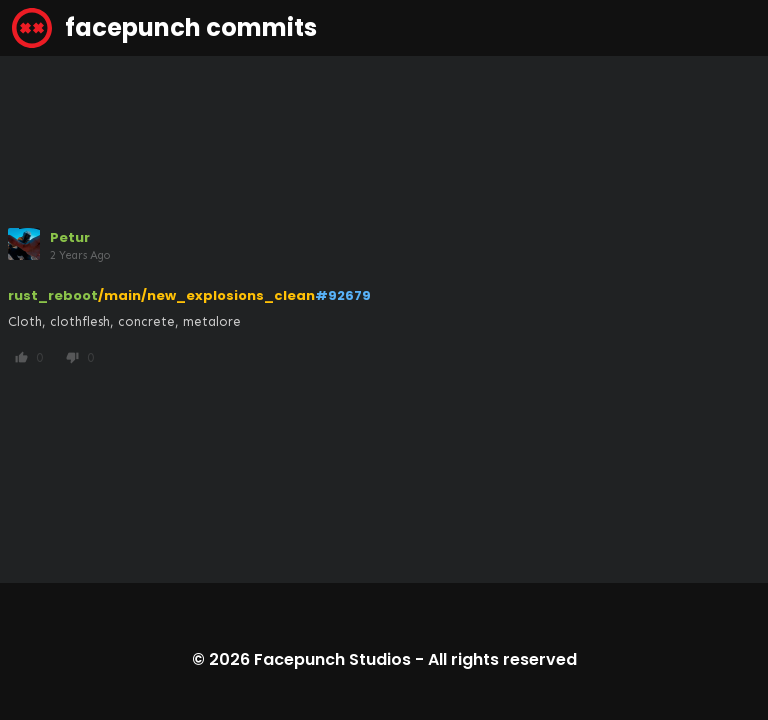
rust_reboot (53, 295)
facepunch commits (164, 28)
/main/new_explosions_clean (206, 295)
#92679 (343, 295)
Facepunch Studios (332, 659)
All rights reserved (502, 659)
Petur (70, 237)
